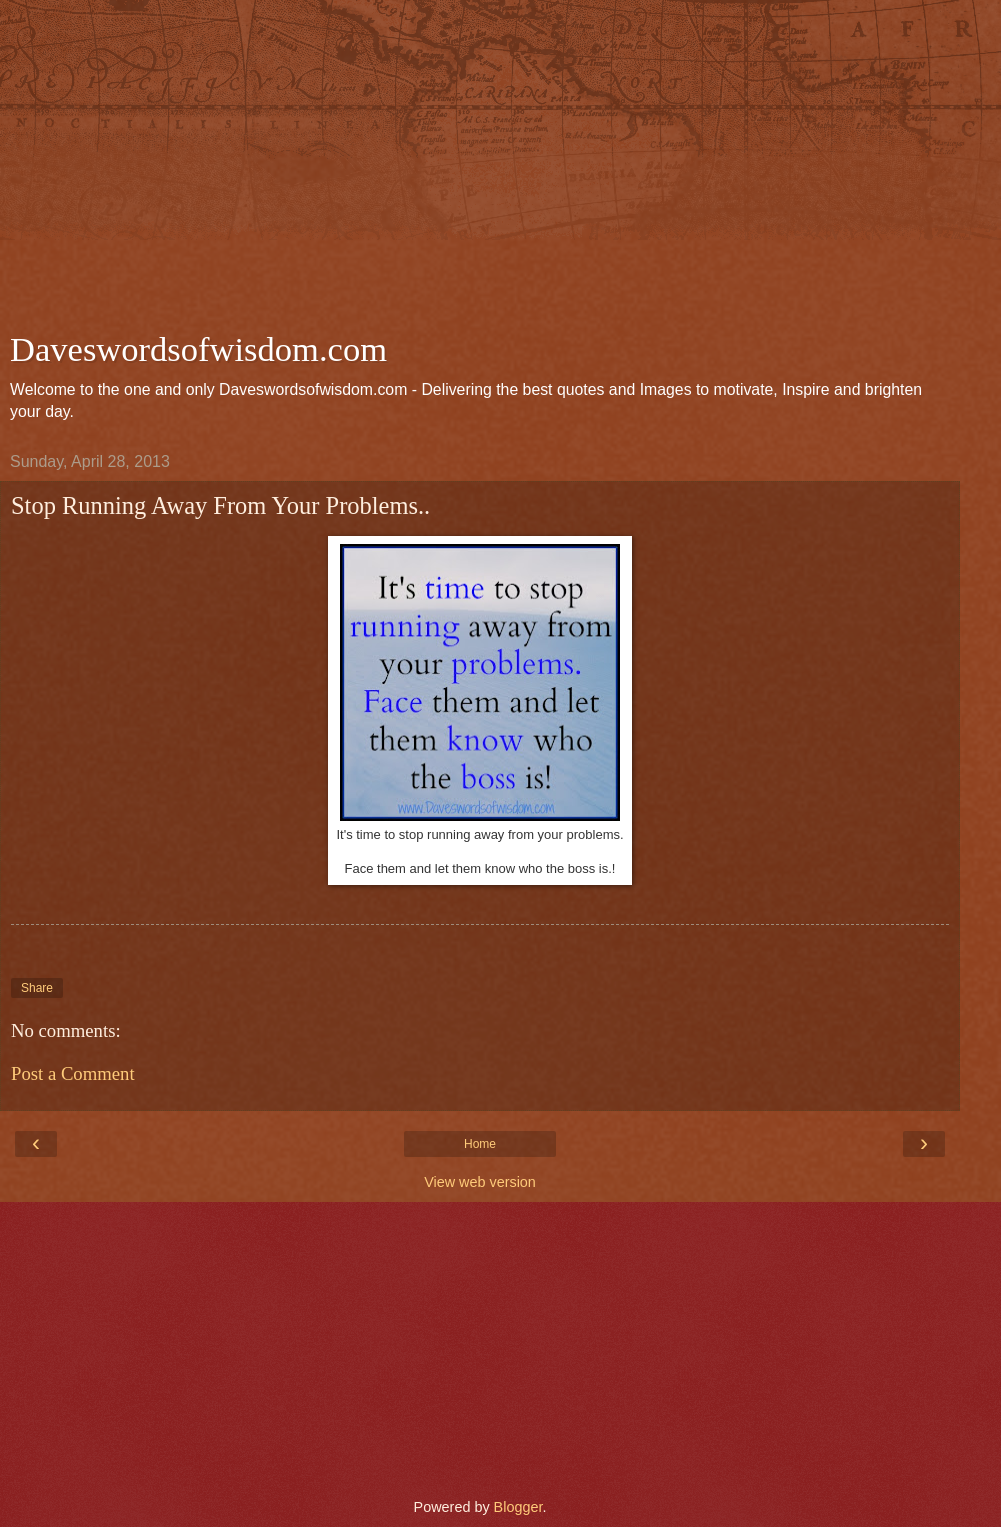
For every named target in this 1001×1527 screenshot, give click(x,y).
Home (480, 1144)
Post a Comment (73, 1073)
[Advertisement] (480, 170)
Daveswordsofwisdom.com (198, 349)
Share (37, 988)
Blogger (518, 1507)
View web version (480, 1182)
